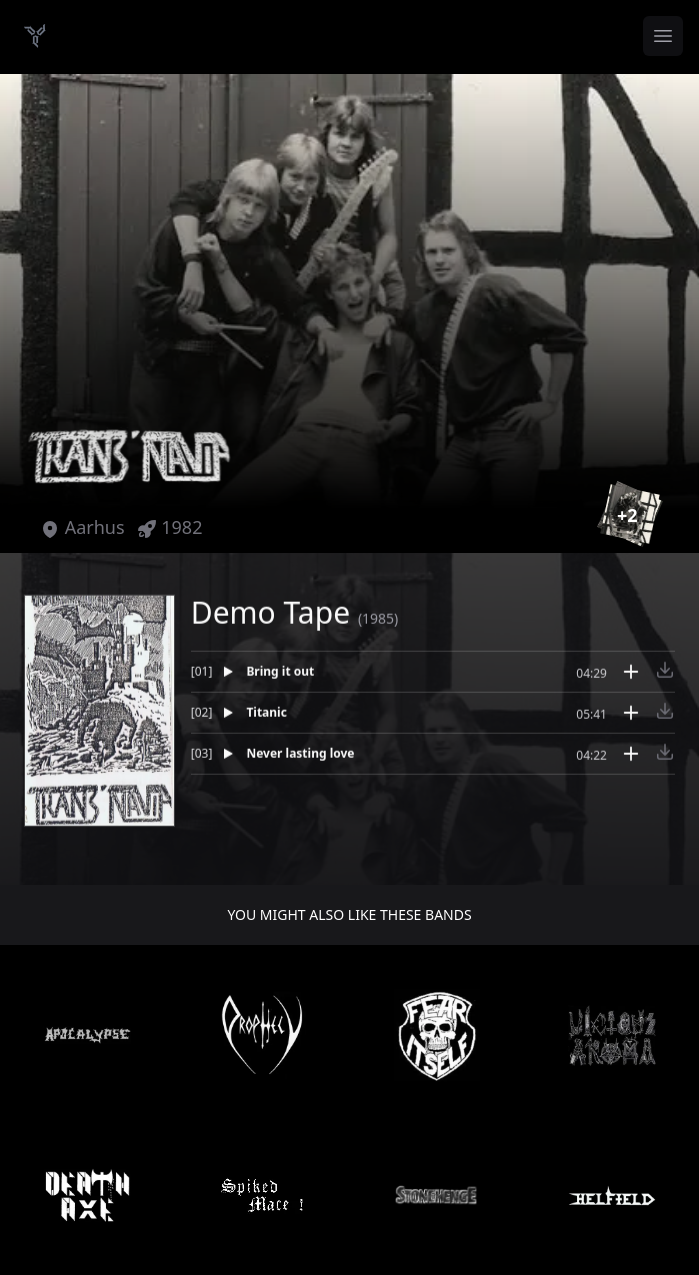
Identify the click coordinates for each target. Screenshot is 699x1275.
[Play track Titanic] (384, 720)
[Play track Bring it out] (384, 679)
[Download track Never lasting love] (665, 759)
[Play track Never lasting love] (384, 761)
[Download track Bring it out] (665, 677)
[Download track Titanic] (665, 718)
